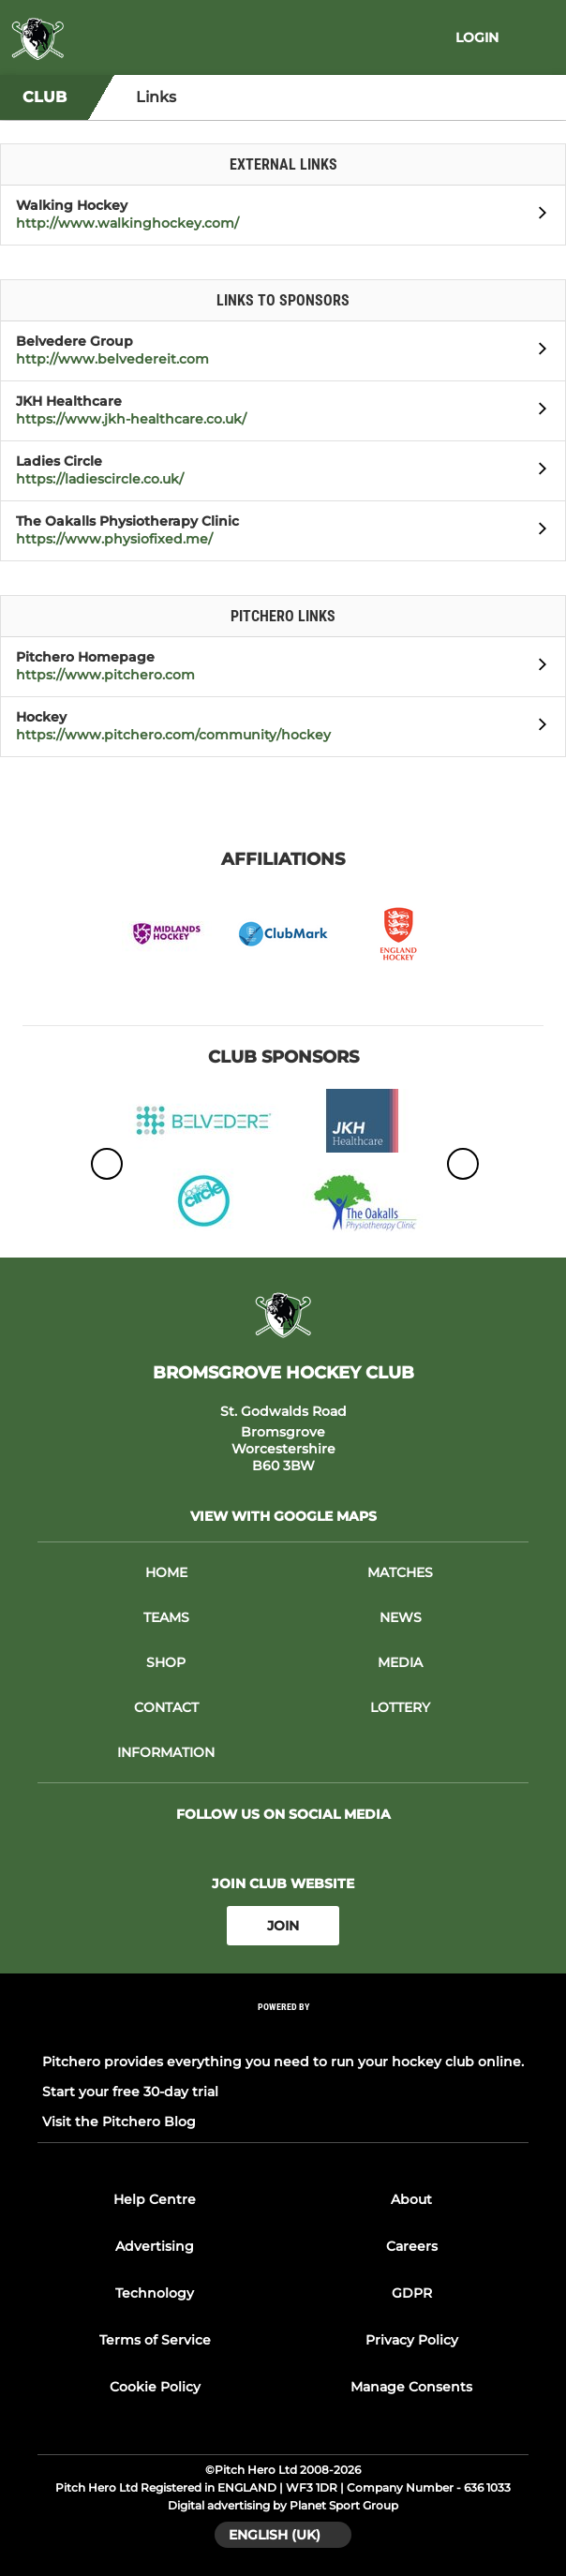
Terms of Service (155, 2339)
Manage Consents (411, 2386)
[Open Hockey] (537, 727)
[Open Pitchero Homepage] (537, 667)
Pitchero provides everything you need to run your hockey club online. (283, 2061)
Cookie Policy (155, 2386)
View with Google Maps (283, 1516)
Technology (154, 2293)
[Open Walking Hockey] (537, 215)
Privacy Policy (411, 2339)
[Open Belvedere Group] (537, 351)
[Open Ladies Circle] (537, 471)
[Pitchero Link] (283, 2032)
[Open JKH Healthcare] (537, 411)
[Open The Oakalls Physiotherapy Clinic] (537, 531)
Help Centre (154, 2199)
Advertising (154, 2246)
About (411, 2199)
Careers (412, 2246)
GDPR (412, 2293)
